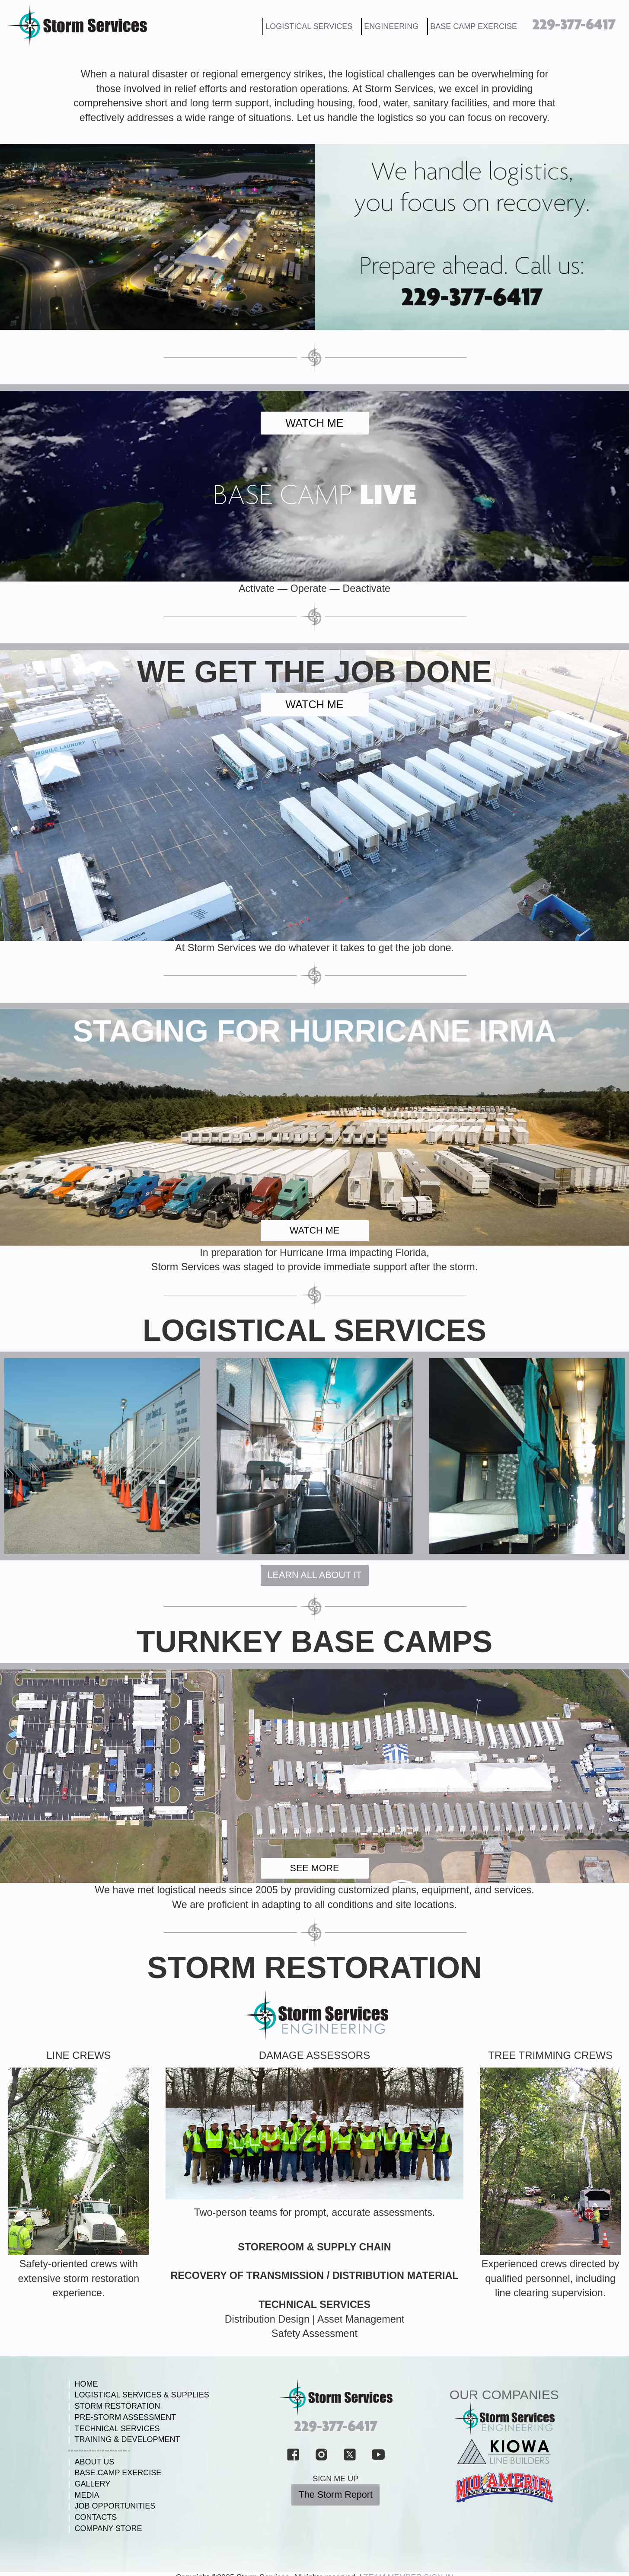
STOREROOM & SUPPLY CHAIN (314, 2247)
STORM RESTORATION (314, 1968)
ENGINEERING (391, 26)
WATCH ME (314, 423)
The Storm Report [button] (335, 2494)
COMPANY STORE (105, 2528)
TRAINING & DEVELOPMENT (124, 2439)
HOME (83, 2384)
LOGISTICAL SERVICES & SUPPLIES (138, 2395)
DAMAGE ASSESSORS (314, 2055)
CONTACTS (92, 2517)
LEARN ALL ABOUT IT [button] (315, 1574)
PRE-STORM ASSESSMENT (122, 2417)
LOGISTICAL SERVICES (308, 26)
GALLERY (89, 2484)
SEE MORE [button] (314, 1868)
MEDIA (83, 2495)
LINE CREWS (78, 2055)
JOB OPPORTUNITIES (112, 2506)
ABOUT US (91, 2462)
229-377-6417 (574, 25)
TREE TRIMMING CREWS (550, 2055)
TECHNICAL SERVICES (314, 2304)
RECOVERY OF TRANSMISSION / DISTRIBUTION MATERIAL (314, 2275)
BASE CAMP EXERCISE (473, 26)
